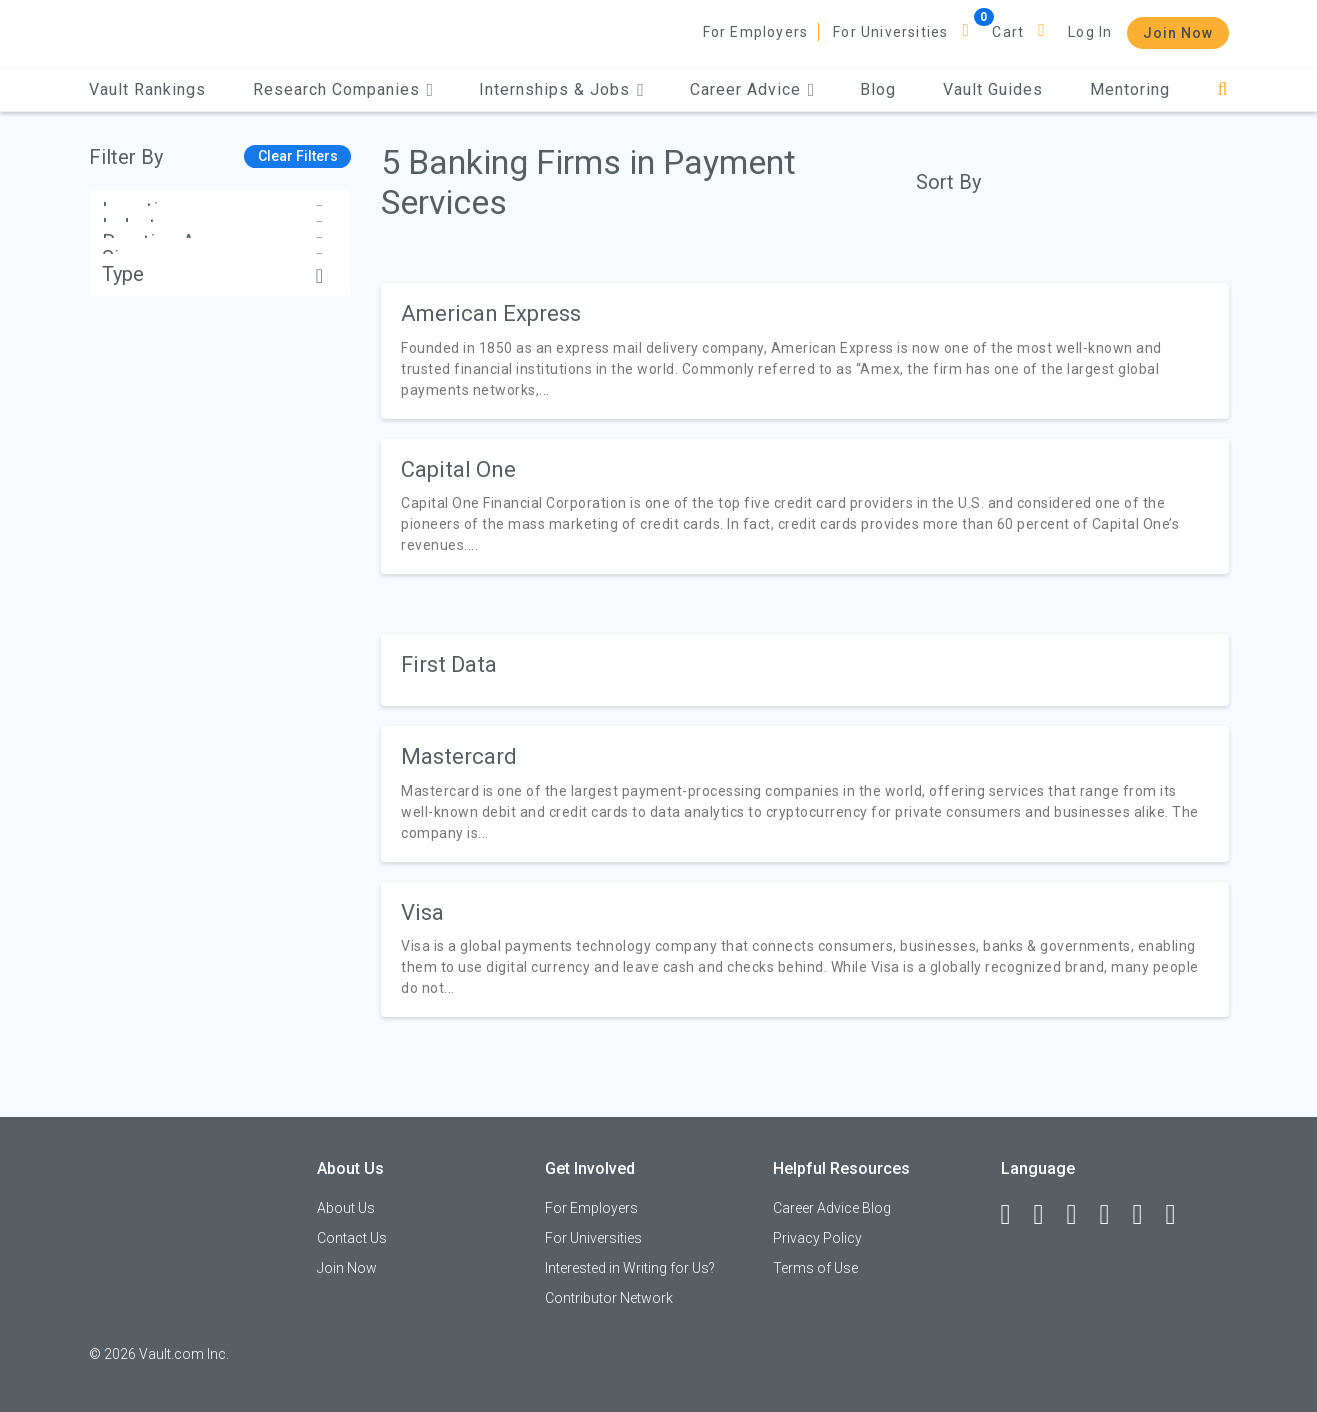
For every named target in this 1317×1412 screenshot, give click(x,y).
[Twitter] (1081, 1215)
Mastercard (459, 756)
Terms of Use (815, 1268)
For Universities (890, 32)
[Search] (1222, 89)
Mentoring (1130, 89)
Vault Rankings (147, 89)
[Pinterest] (1147, 1215)
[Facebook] (1015, 1215)
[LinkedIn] (1048, 1215)
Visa (422, 912)
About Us (346, 1208)
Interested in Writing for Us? (630, 1268)
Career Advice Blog (832, 1208)
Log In (1090, 32)
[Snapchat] (1180, 1215)
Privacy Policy (817, 1238)
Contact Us (352, 1238)
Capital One (458, 469)
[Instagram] (1114, 1215)
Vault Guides (993, 89)
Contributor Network (609, 1298)
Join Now (1178, 33)
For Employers (756, 32)
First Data (449, 664)
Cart (1008, 32)
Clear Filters (298, 156)
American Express (491, 313)
